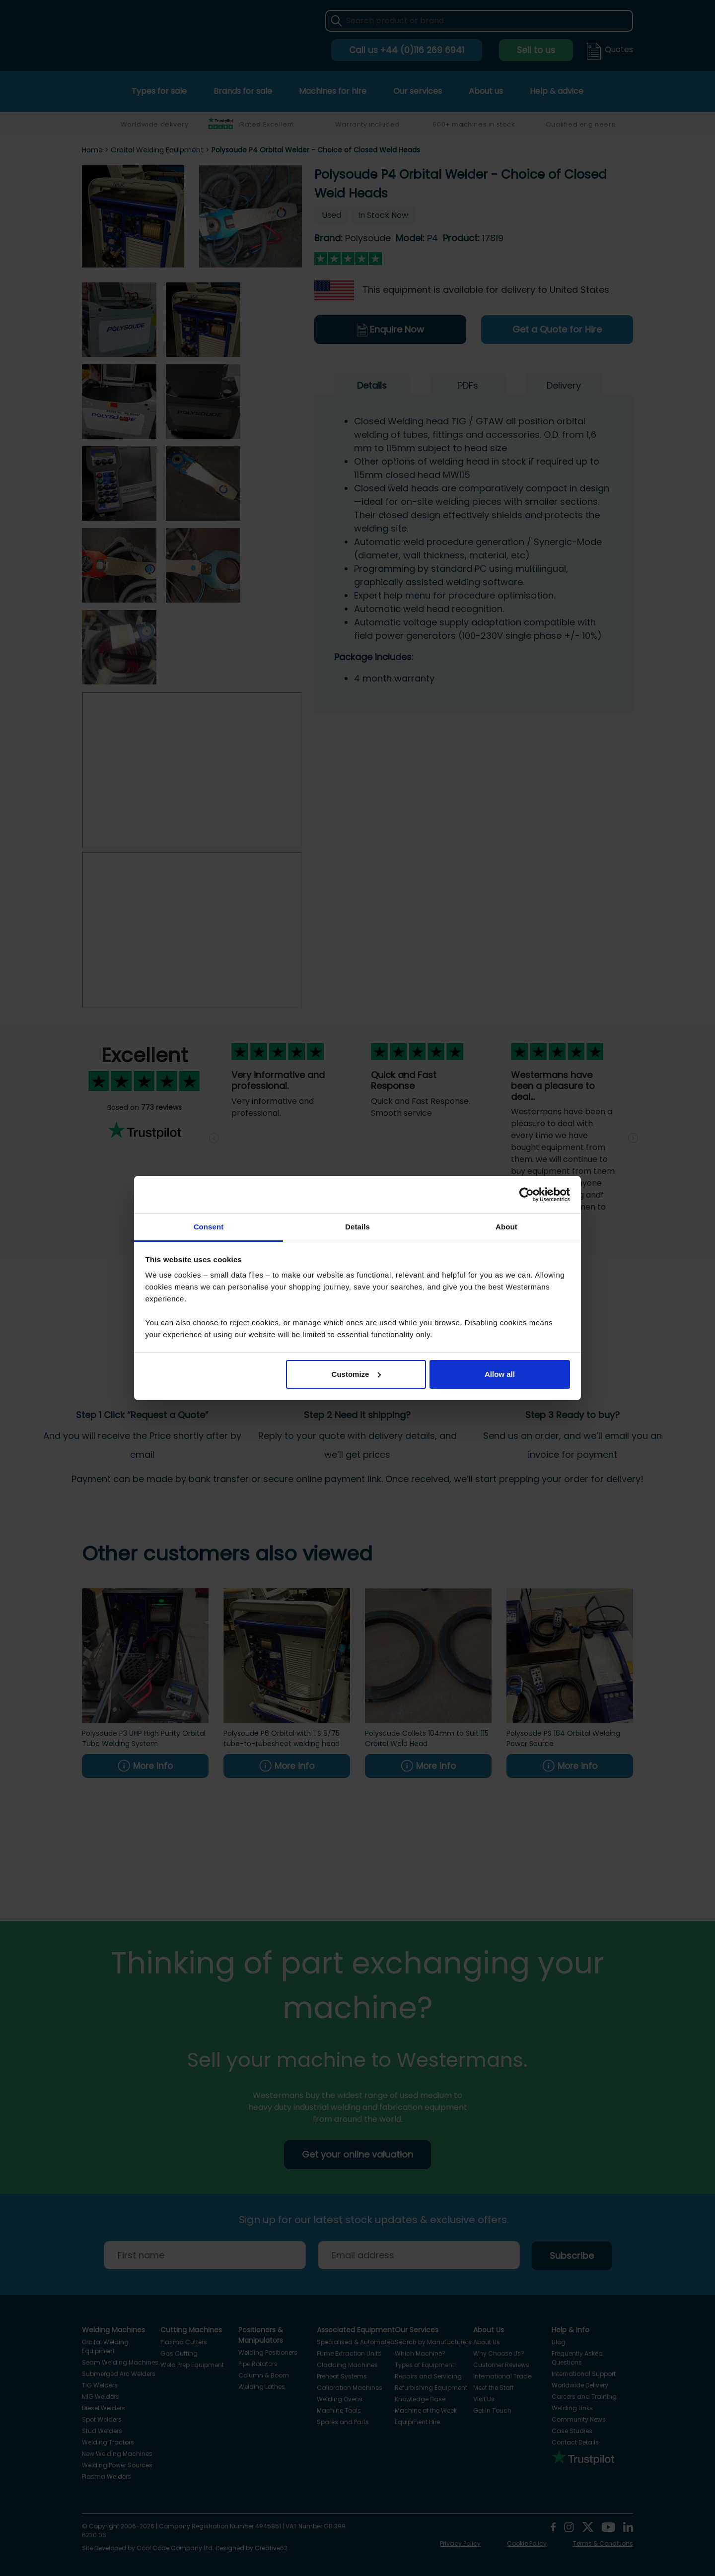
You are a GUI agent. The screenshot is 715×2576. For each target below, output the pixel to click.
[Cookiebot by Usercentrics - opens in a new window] (526, 1194)
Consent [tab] (209, 1226)
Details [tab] (357, 1226)
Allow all (500, 1374)
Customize (356, 1374)
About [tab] (506, 1226)
